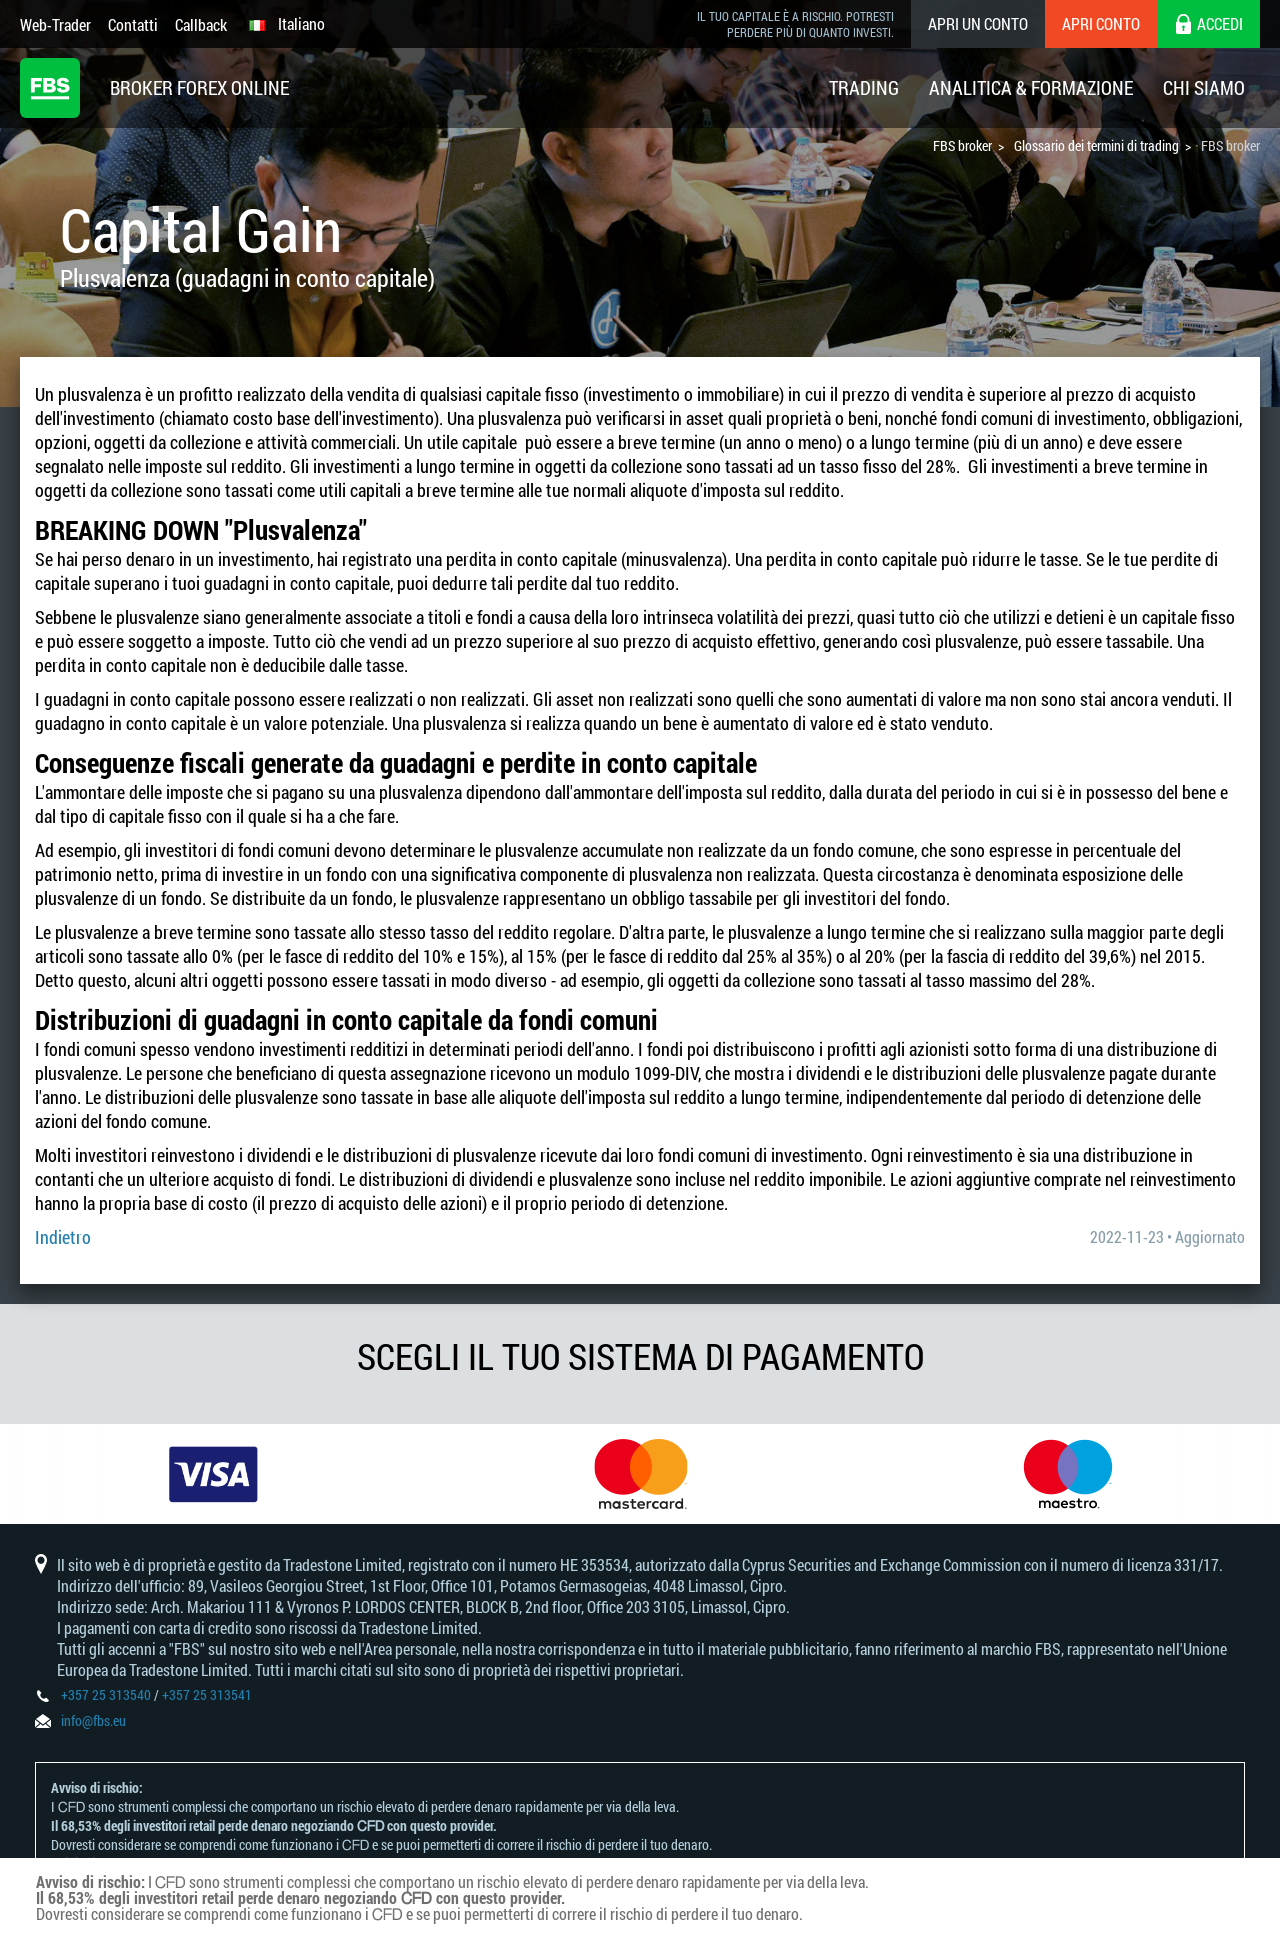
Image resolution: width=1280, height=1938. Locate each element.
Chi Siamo (1204, 87)
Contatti (133, 24)
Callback (201, 24)
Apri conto (1101, 23)
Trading (864, 87)
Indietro (63, 1237)
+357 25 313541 (207, 1694)
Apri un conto (978, 23)
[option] (213, 1474)
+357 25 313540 (106, 1694)
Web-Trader (55, 24)
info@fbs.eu (93, 1720)
